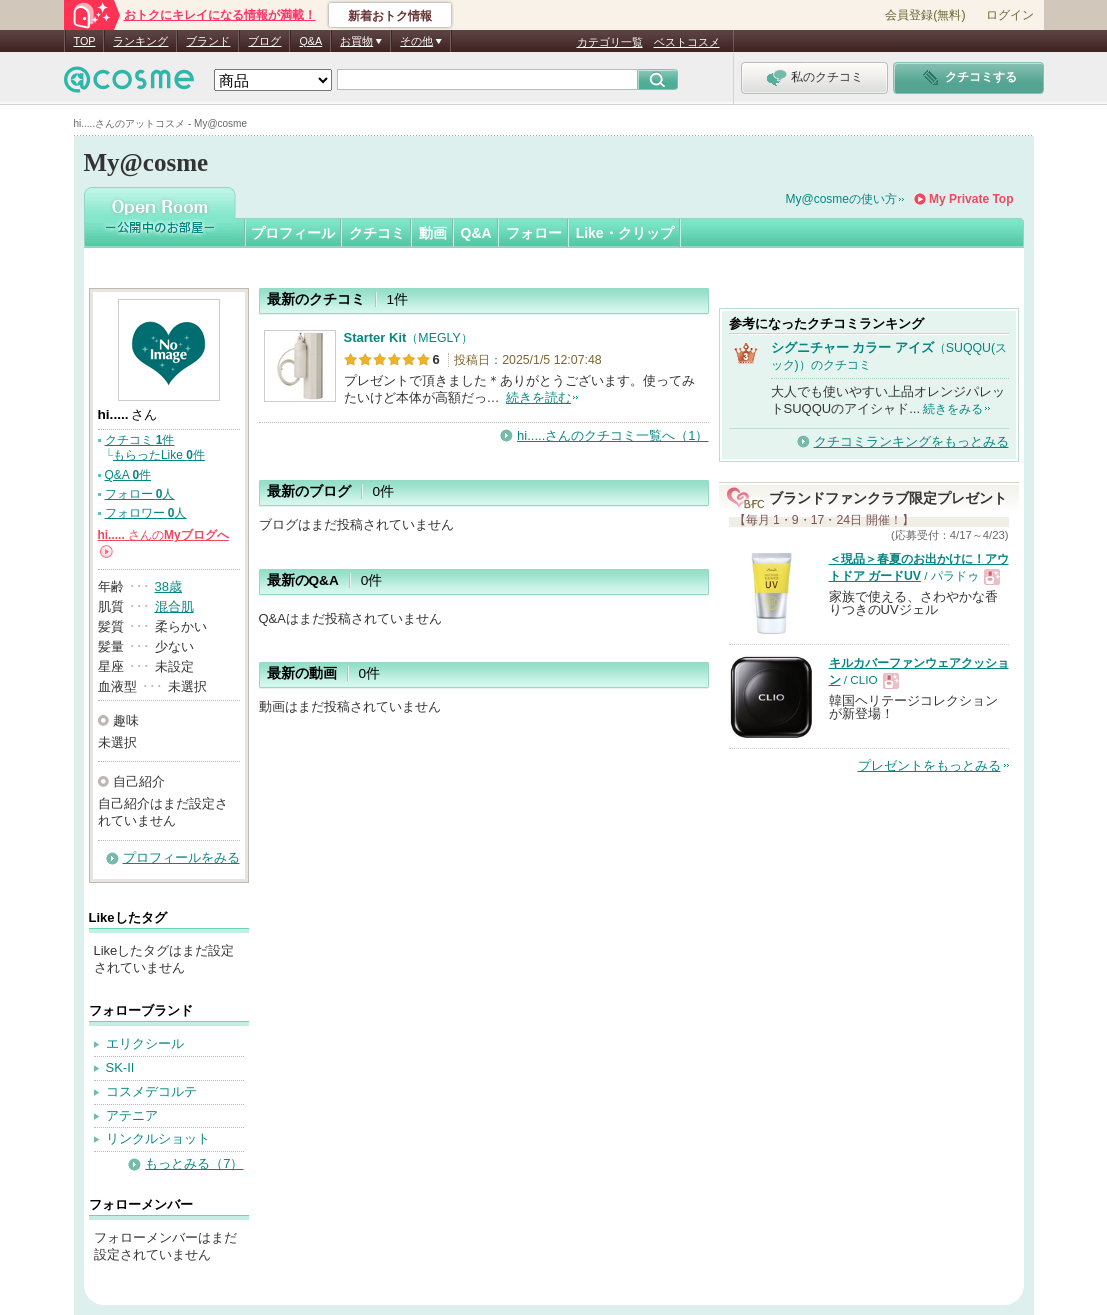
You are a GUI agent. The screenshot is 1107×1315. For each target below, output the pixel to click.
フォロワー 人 (146, 513)
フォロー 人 (140, 494)
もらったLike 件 (159, 455)
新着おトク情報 (390, 16)
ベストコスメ (687, 42)
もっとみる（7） (194, 1163)
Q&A (310, 41)
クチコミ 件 (140, 440)
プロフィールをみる (181, 857)
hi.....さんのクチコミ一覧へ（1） (612, 435)
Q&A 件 (128, 475)
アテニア (132, 1115)
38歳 (168, 586)
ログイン (1010, 15)
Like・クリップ (625, 233)
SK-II (120, 1067)
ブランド (208, 41)
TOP (85, 41)
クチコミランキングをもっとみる (911, 441)
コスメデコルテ (151, 1091)
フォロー (534, 233)
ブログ (264, 41)
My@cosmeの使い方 (842, 199)
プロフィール (293, 233)
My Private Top (971, 199)
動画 (433, 233)
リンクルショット (158, 1138)
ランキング (140, 41)
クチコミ (377, 233)
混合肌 (174, 606)
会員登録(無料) (925, 15)
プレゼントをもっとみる (929, 765)
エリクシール (145, 1043)
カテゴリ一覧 (610, 42)
